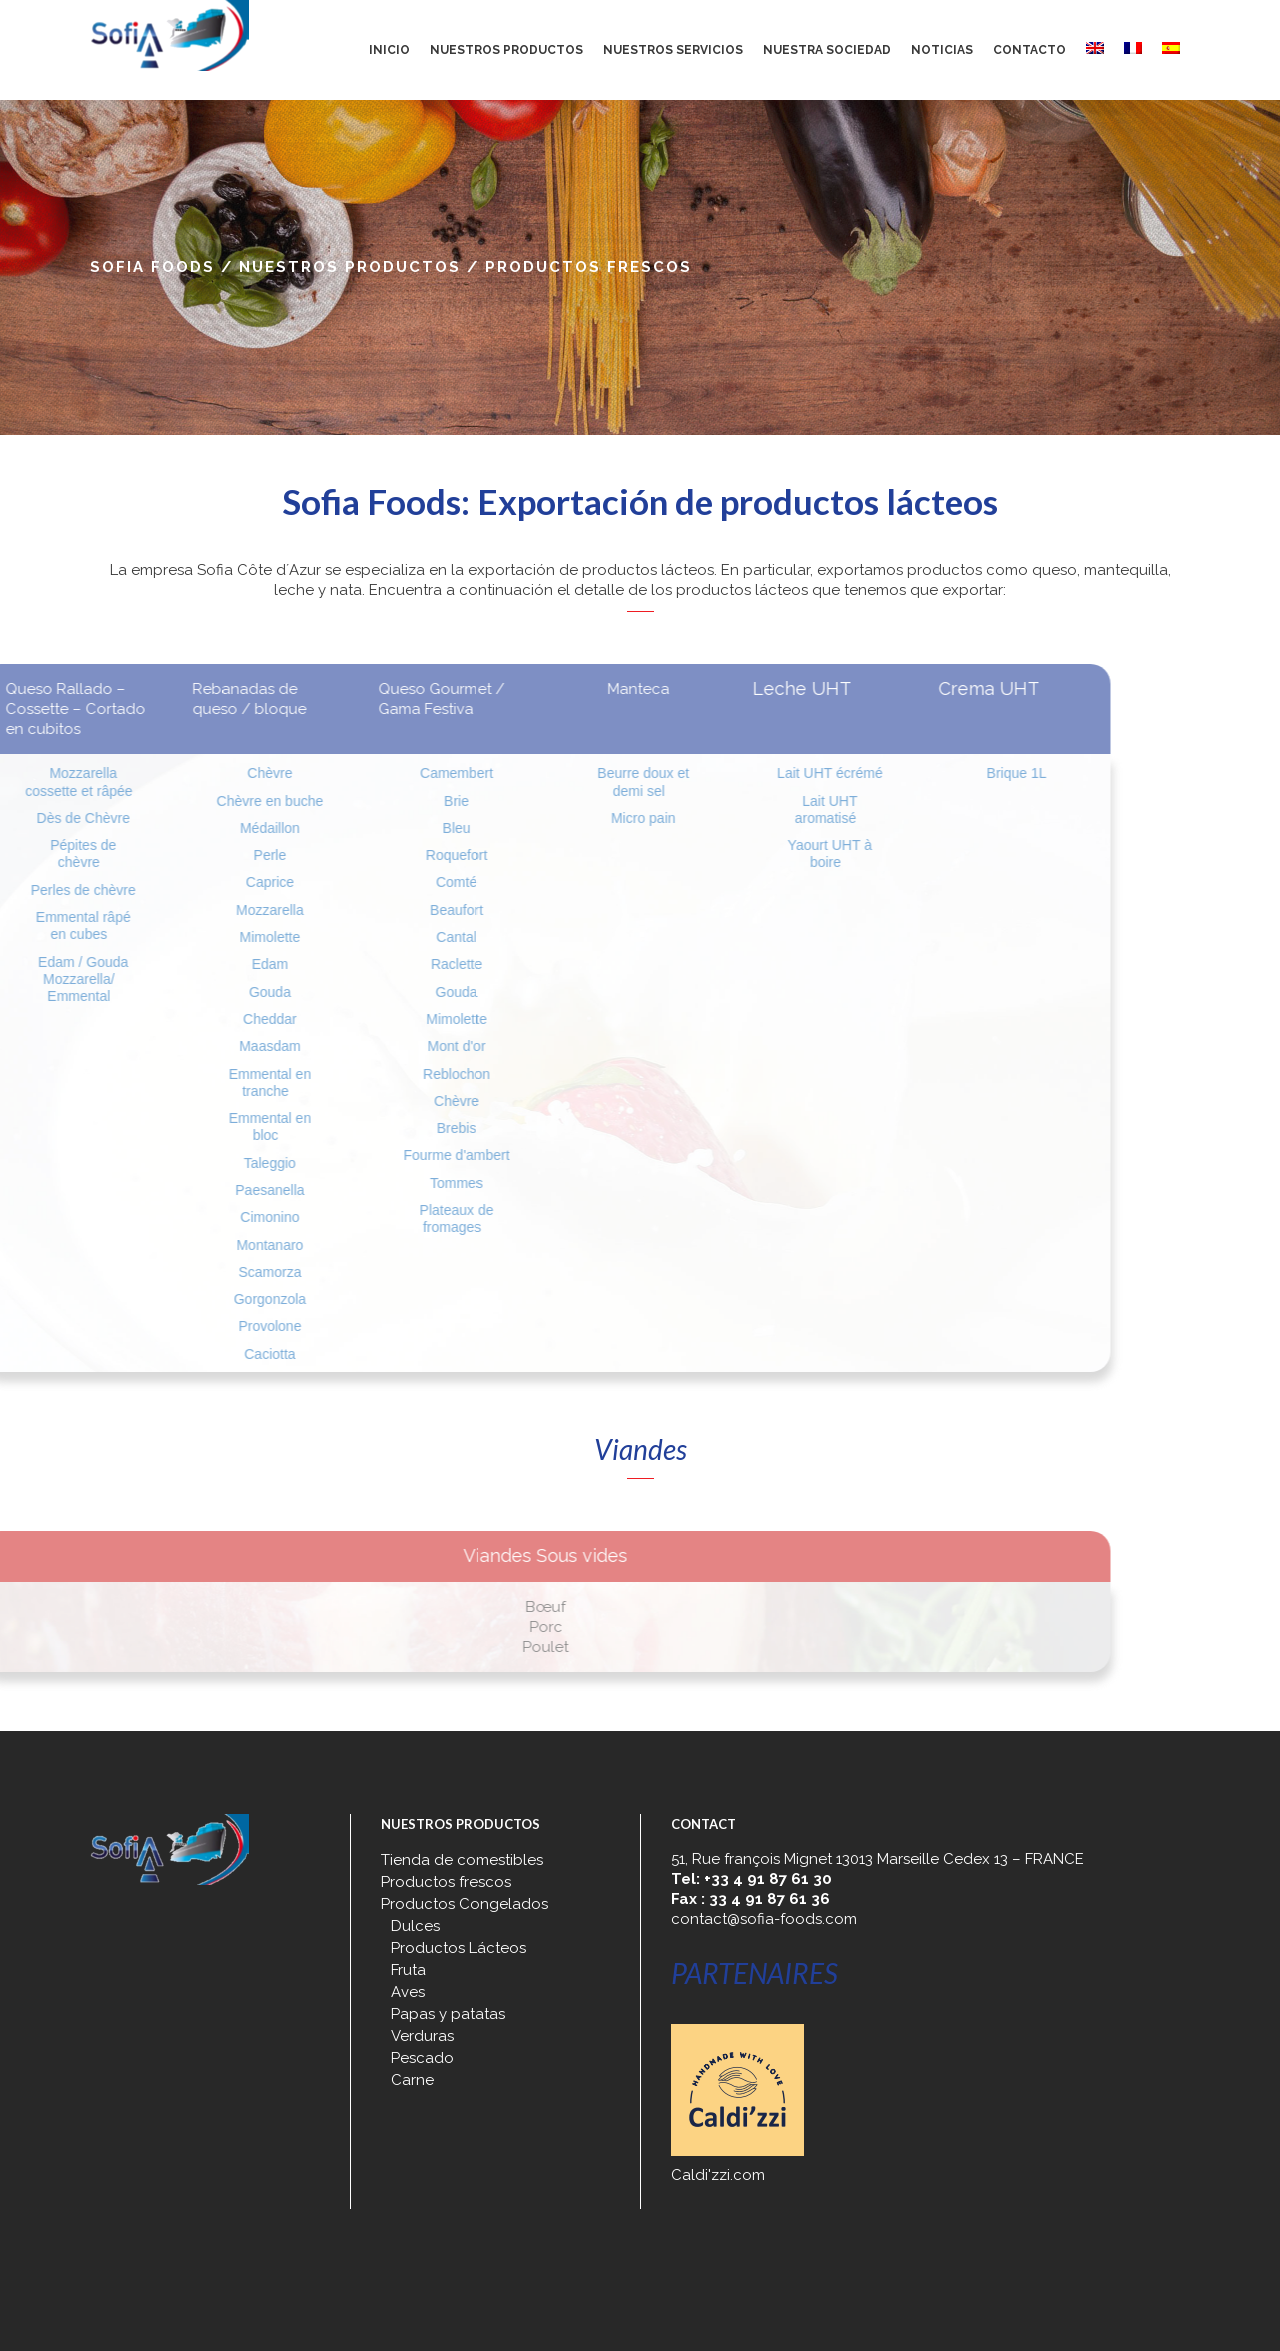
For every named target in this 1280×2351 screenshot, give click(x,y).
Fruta (408, 1970)
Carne (412, 2080)
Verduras (422, 2036)
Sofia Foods (152, 267)
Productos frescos (446, 1882)
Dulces (415, 1926)
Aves (408, 1992)
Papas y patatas (448, 2014)
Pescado (422, 2058)
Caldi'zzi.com (718, 2175)
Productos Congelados (464, 1904)
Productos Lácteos (458, 1948)
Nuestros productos (350, 267)
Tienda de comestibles (462, 1860)
